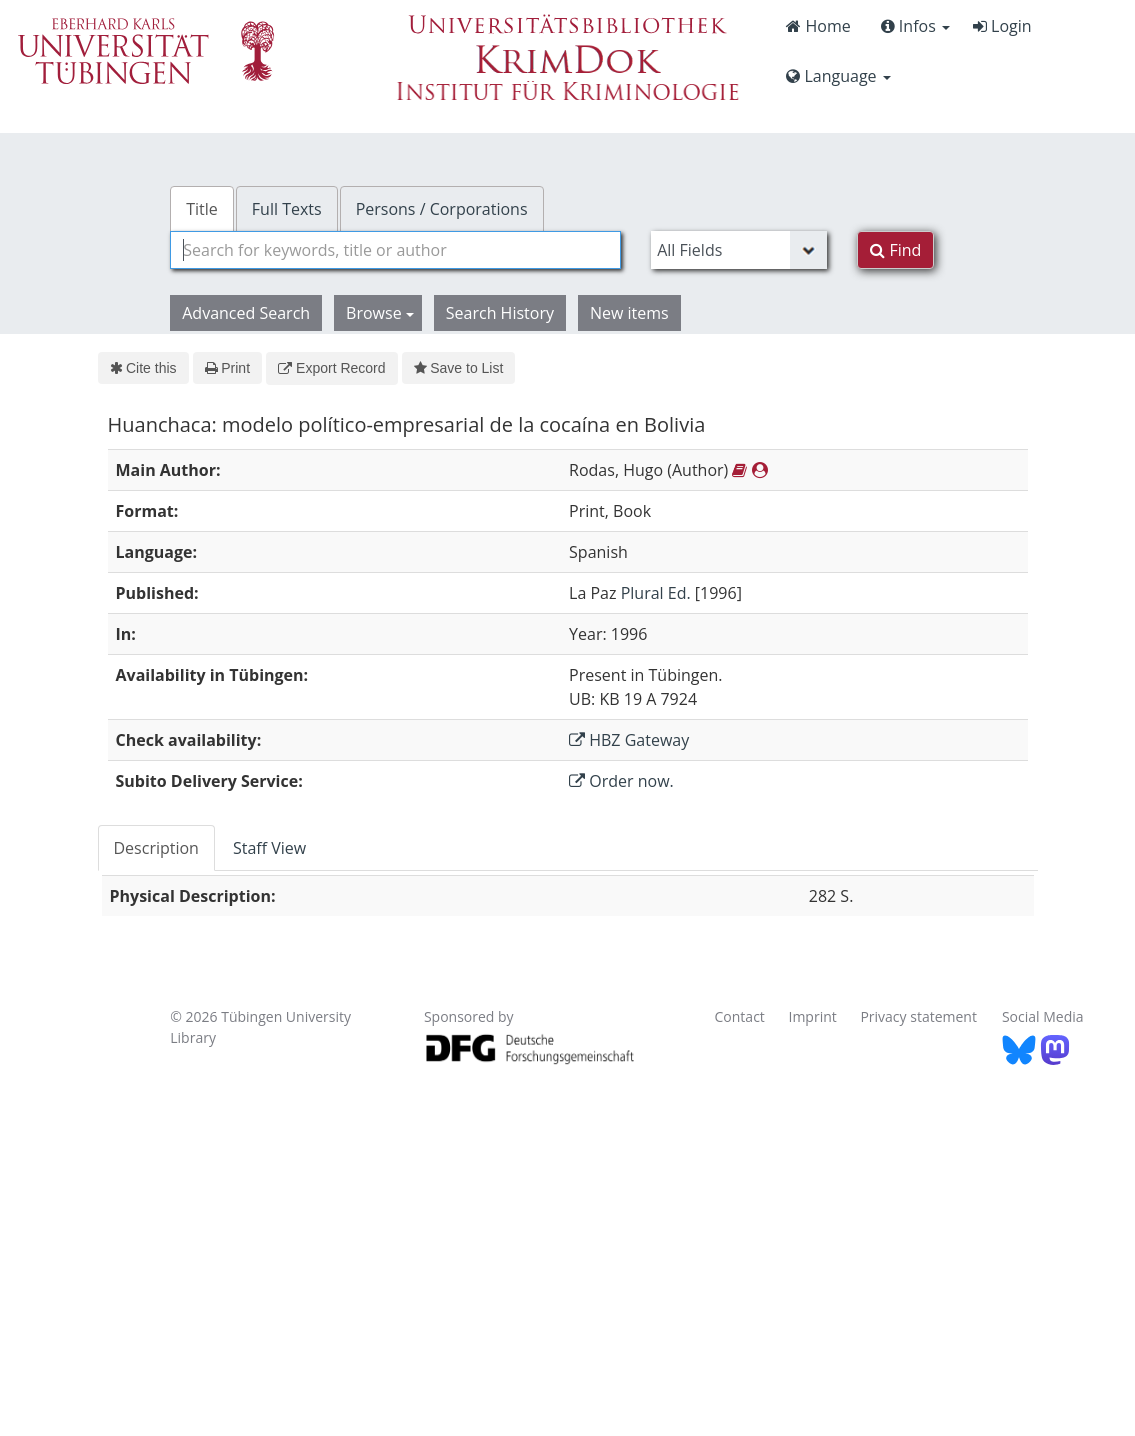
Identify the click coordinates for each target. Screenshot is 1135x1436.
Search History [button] (500, 313)
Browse (380, 313)
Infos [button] (915, 26)
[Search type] (739, 250)
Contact (740, 1016)
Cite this (143, 368)
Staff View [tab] (269, 848)
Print (227, 368)
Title (202, 209)
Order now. (621, 781)
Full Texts (287, 209)
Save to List (459, 368)
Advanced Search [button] (246, 313)
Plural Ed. (656, 593)
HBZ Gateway (629, 740)
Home (818, 26)
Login (1002, 26)
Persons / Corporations (442, 209)
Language (838, 76)
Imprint (812, 1016)
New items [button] (629, 313)
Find (895, 250)
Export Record (331, 368)
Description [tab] (156, 848)
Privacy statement (918, 1016)
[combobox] (395, 250)
